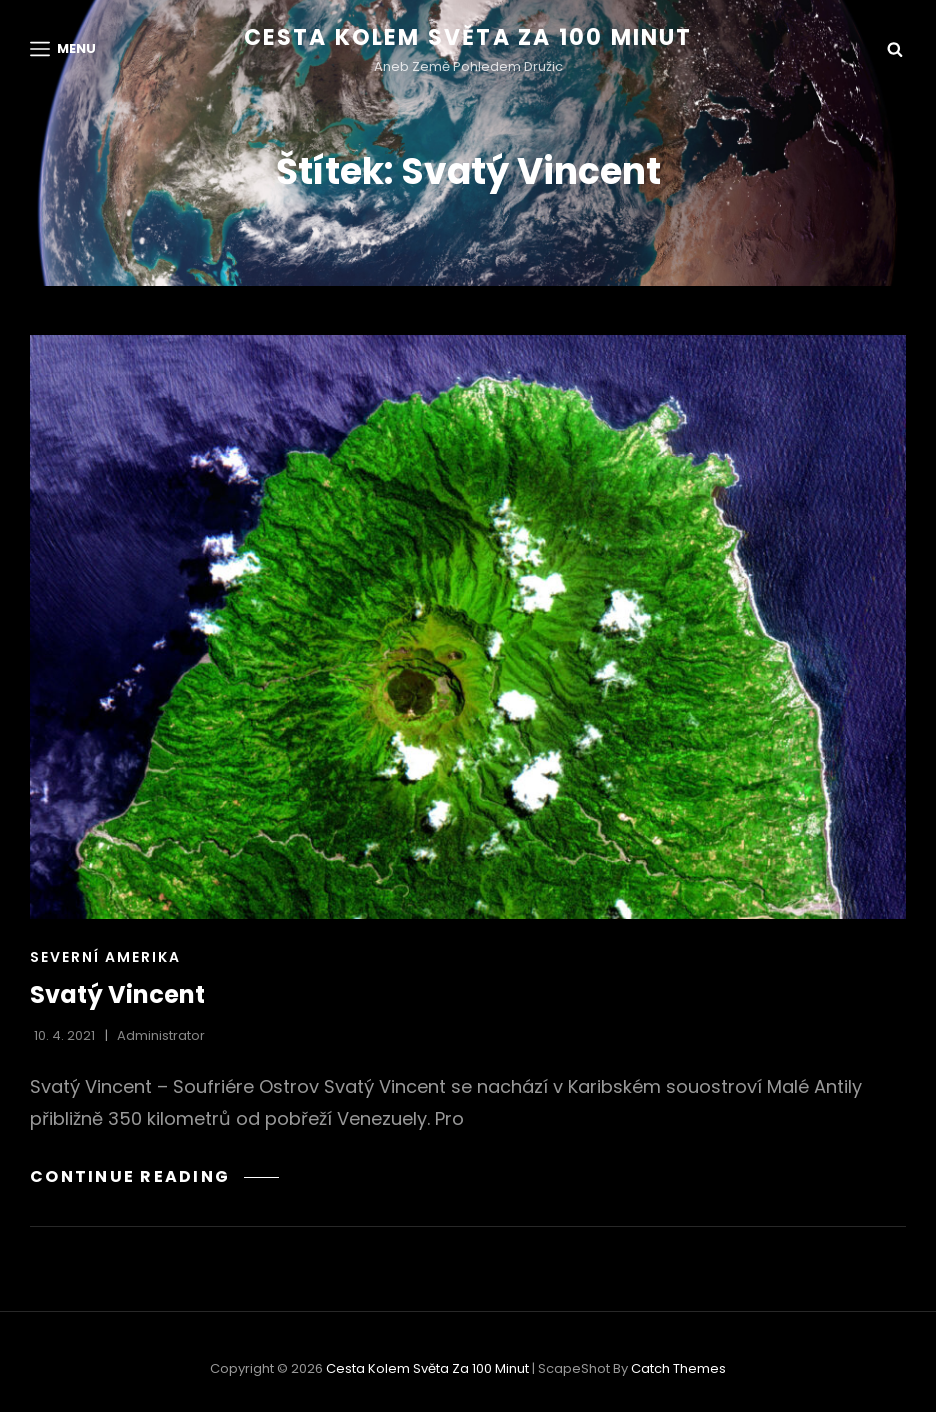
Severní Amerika (105, 957)
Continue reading (154, 1176)
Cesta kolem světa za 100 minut (468, 37)
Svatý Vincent (117, 994)
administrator (161, 1035)
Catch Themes (678, 1368)
